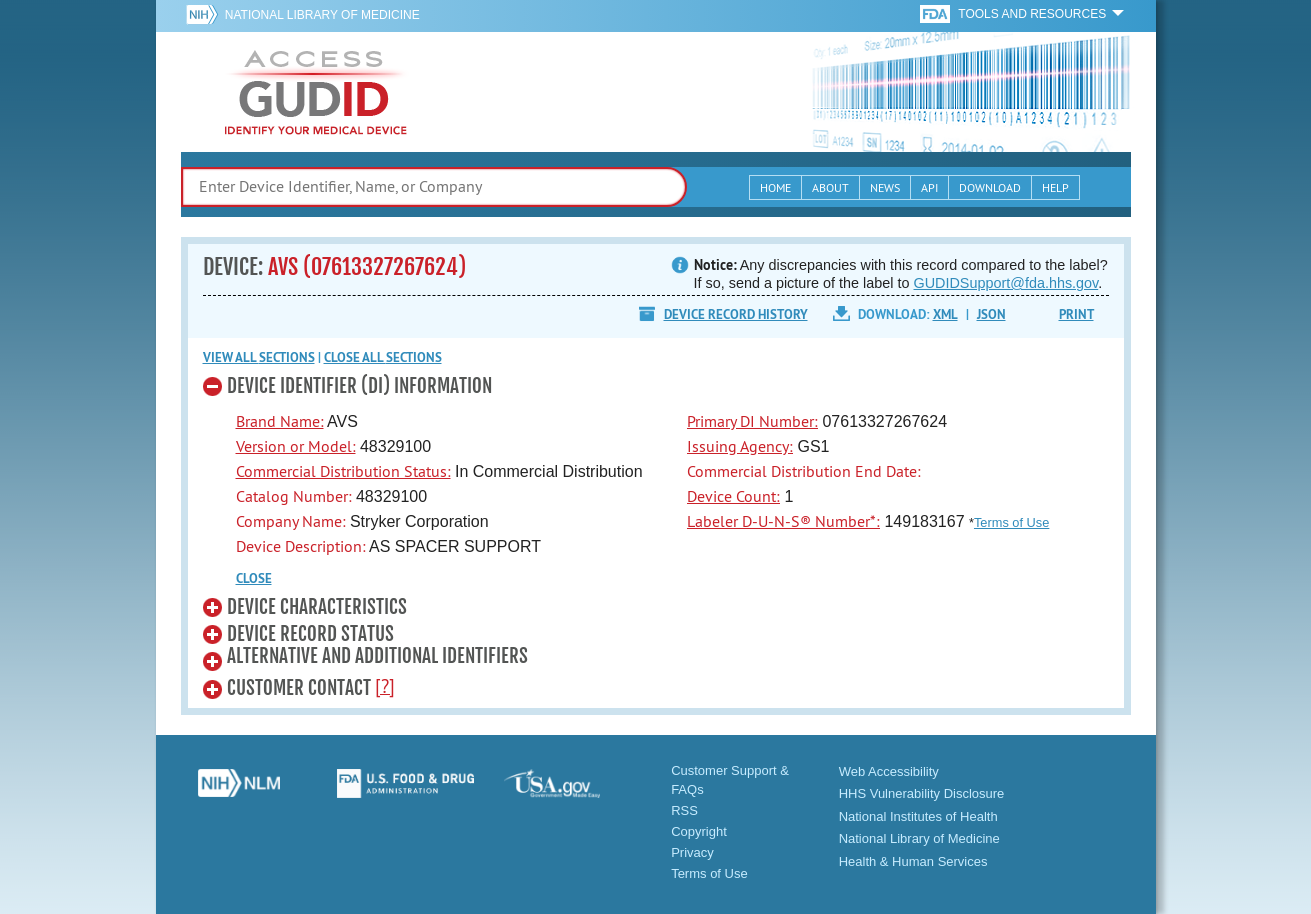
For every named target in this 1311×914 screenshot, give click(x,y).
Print (1076, 314)
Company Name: (291, 521)
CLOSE (254, 578)
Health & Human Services (913, 861)
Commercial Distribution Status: (343, 471)
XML (945, 314)
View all (259, 357)
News (885, 187)
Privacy (692, 852)
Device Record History (736, 314)
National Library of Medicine (322, 15)
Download (990, 187)
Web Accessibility (889, 771)
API (929, 187)
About (830, 187)
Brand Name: (280, 421)
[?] (385, 686)
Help (1055, 187)
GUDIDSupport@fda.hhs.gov (1006, 283)
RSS (684, 810)
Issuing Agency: (740, 446)
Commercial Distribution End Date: (804, 471)
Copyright (699, 831)
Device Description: (301, 546)
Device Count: (733, 496)
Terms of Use (1011, 522)
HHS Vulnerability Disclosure (922, 793)
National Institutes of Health (918, 816)
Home (775, 187)
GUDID (316, 92)
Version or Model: (296, 446)
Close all (383, 357)
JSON (991, 314)
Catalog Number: (294, 496)
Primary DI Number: (752, 421)
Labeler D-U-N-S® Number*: (783, 521)
